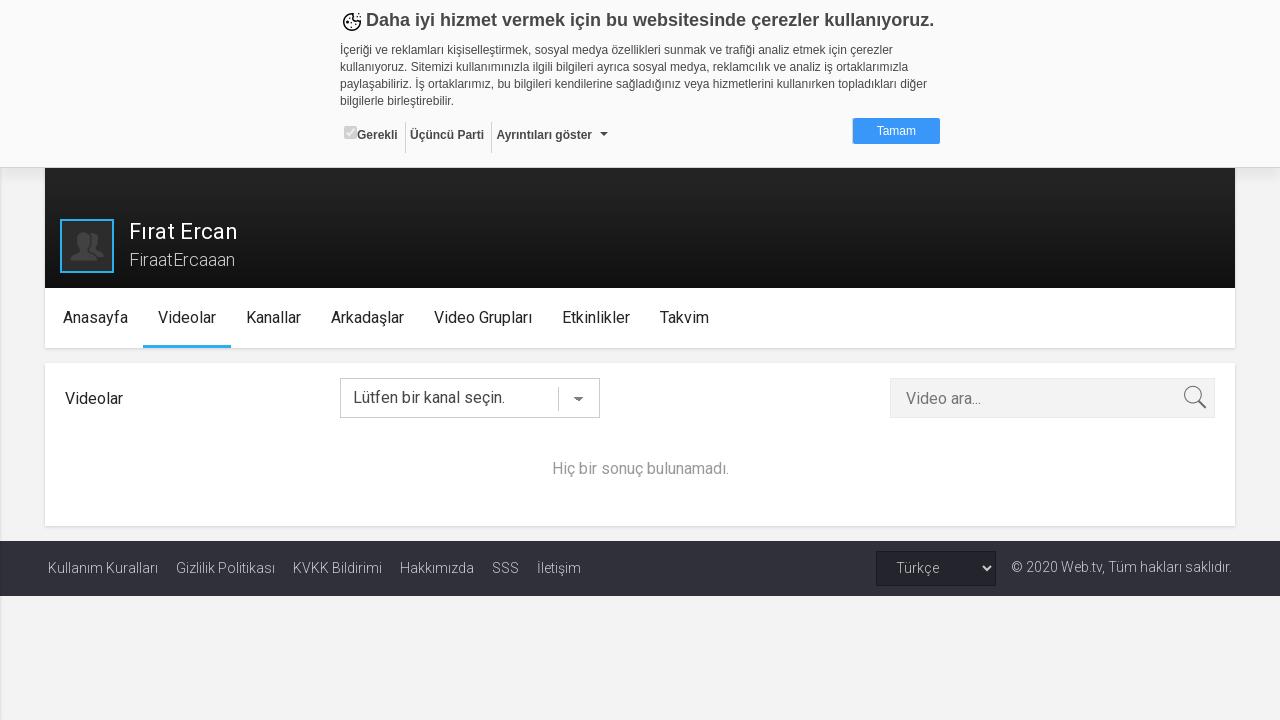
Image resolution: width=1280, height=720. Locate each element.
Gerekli (371, 134)
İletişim (559, 568)
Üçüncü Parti (447, 135)
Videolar (189, 317)
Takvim (686, 317)
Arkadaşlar (369, 317)
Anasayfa (97, 317)
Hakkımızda (437, 568)
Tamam (896, 131)
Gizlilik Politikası (225, 568)
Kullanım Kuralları (103, 568)
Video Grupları (485, 317)
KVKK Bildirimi (337, 568)
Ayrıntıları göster (544, 135)
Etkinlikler (598, 317)
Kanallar (275, 317)
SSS (505, 568)
